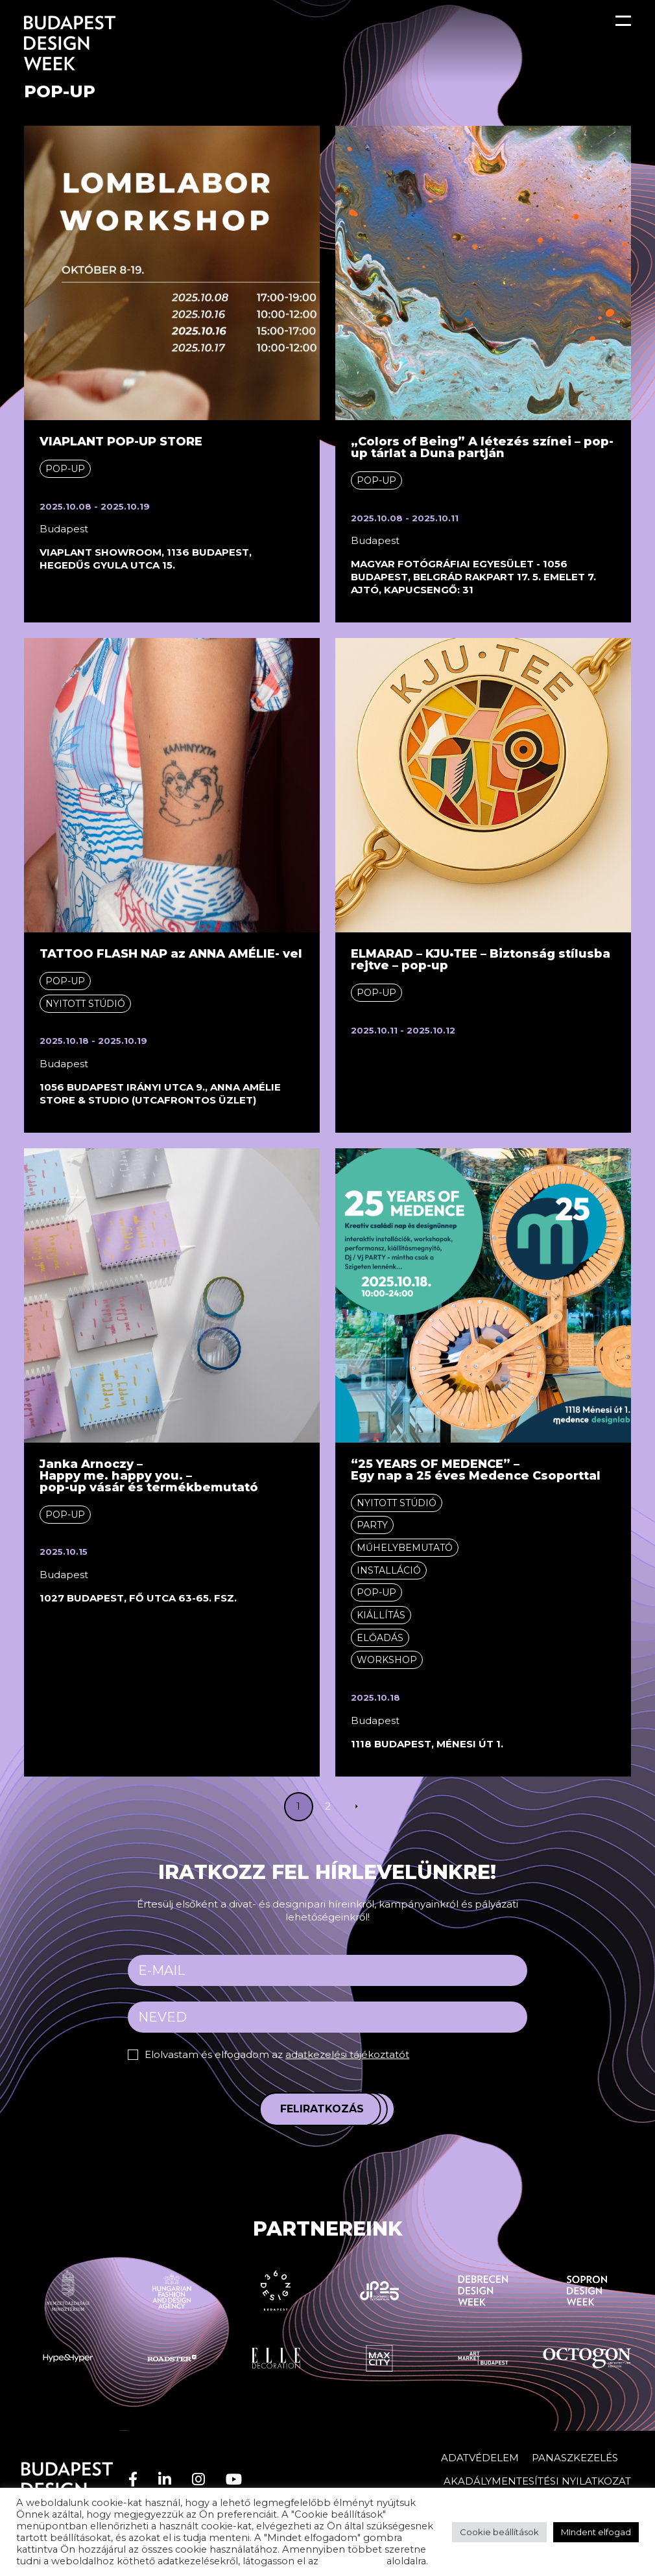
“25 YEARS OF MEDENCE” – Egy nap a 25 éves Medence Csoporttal (476, 1470)
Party (372, 1525)
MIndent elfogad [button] (596, 2532)
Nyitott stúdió (85, 1004)
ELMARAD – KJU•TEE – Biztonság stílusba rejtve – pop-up (480, 960)
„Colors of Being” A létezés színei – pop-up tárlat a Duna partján (482, 447)
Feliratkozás (322, 2109)
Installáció (389, 1570)
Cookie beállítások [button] (499, 2532)
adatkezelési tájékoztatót (347, 2054)
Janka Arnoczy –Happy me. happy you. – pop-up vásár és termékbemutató (149, 1476)
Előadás (380, 1638)
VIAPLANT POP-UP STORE (121, 441)
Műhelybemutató (405, 1548)
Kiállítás (381, 1615)
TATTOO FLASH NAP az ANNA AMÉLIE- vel (171, 954)
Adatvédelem (480, 2458)
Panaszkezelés (575, 2458)
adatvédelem (352, 2561)
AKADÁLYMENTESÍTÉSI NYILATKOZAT (537, 2481)
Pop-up (65, 469)
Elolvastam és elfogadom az (277, 2054)
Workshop (387, 1660)
